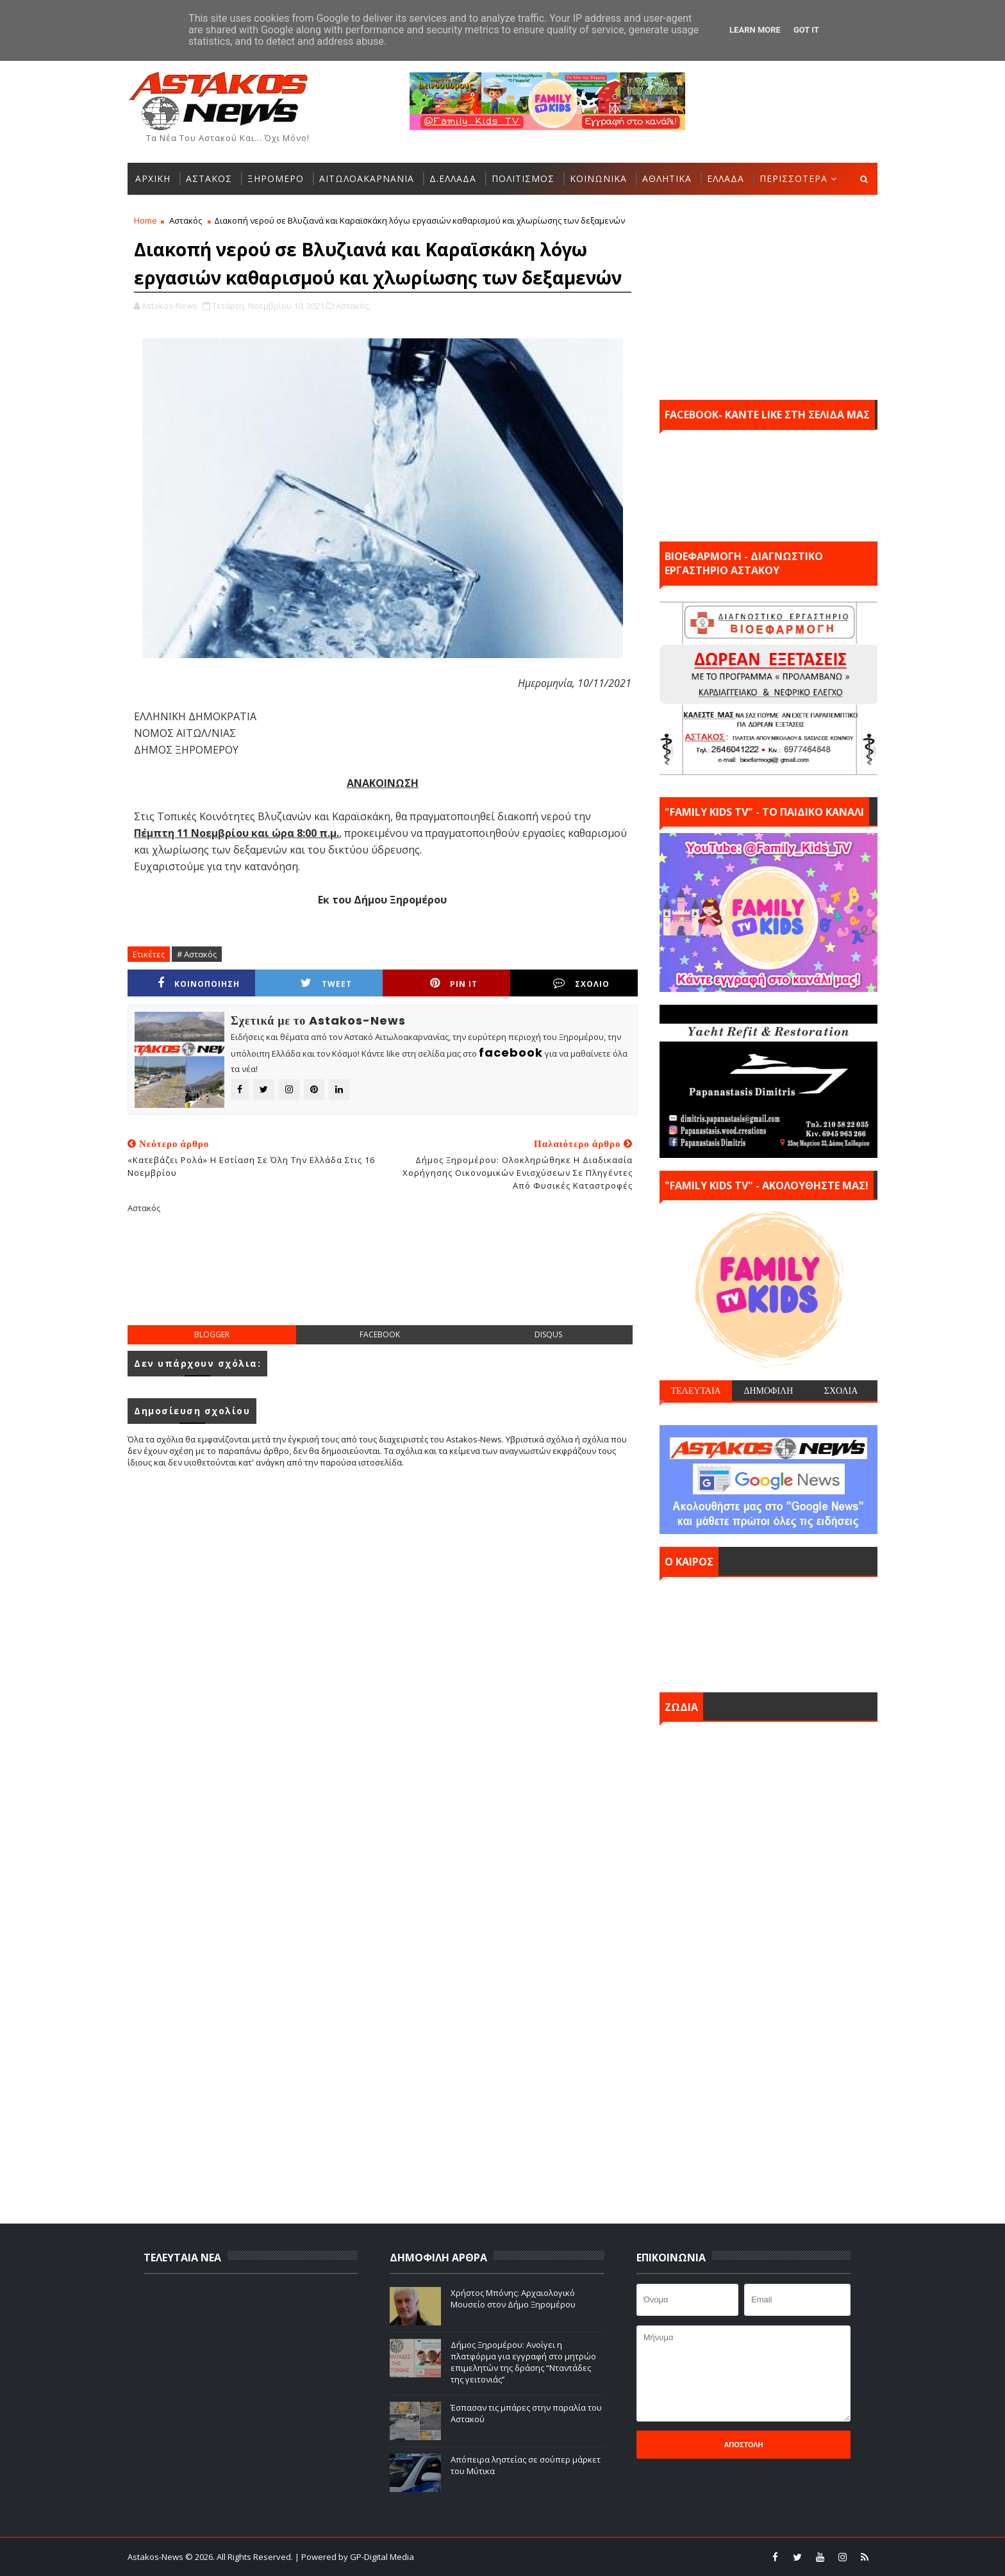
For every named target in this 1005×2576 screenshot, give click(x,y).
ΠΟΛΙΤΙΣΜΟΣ (523, 178)
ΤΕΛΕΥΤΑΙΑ (695, 1390)
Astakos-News (156, 2557)
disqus (548, 1334)
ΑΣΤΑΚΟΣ (209, 178)
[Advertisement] (382, 1280)
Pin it (454, 983)
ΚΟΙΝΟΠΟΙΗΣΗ (199, 983)
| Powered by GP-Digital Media (354, 2557)
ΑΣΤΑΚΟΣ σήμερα (768, 1631)
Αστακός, (353, 305)
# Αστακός (197, 954)
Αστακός (185, 220)
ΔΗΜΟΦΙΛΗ (768, 1390)
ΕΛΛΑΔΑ (725, 178)
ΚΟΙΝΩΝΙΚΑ (598, 178)
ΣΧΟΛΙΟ (581, 983)
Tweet (326, 983)
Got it (806, 30)
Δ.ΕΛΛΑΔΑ (452, 178)
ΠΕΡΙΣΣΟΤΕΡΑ (793, 178)
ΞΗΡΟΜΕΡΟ (275, 178)
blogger (211, 1334)
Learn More (755, 30)
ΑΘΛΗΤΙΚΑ (667, 178)
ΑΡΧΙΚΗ (152, 178)
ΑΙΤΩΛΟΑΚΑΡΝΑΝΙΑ (366, 178)
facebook (380, 1334)
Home (145, 220)
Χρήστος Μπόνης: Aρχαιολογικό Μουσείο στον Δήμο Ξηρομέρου (513, 2298)
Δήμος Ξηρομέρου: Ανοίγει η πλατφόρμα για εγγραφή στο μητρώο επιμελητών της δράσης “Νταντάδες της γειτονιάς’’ (523, 2362)
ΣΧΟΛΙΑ (841, 1390)
